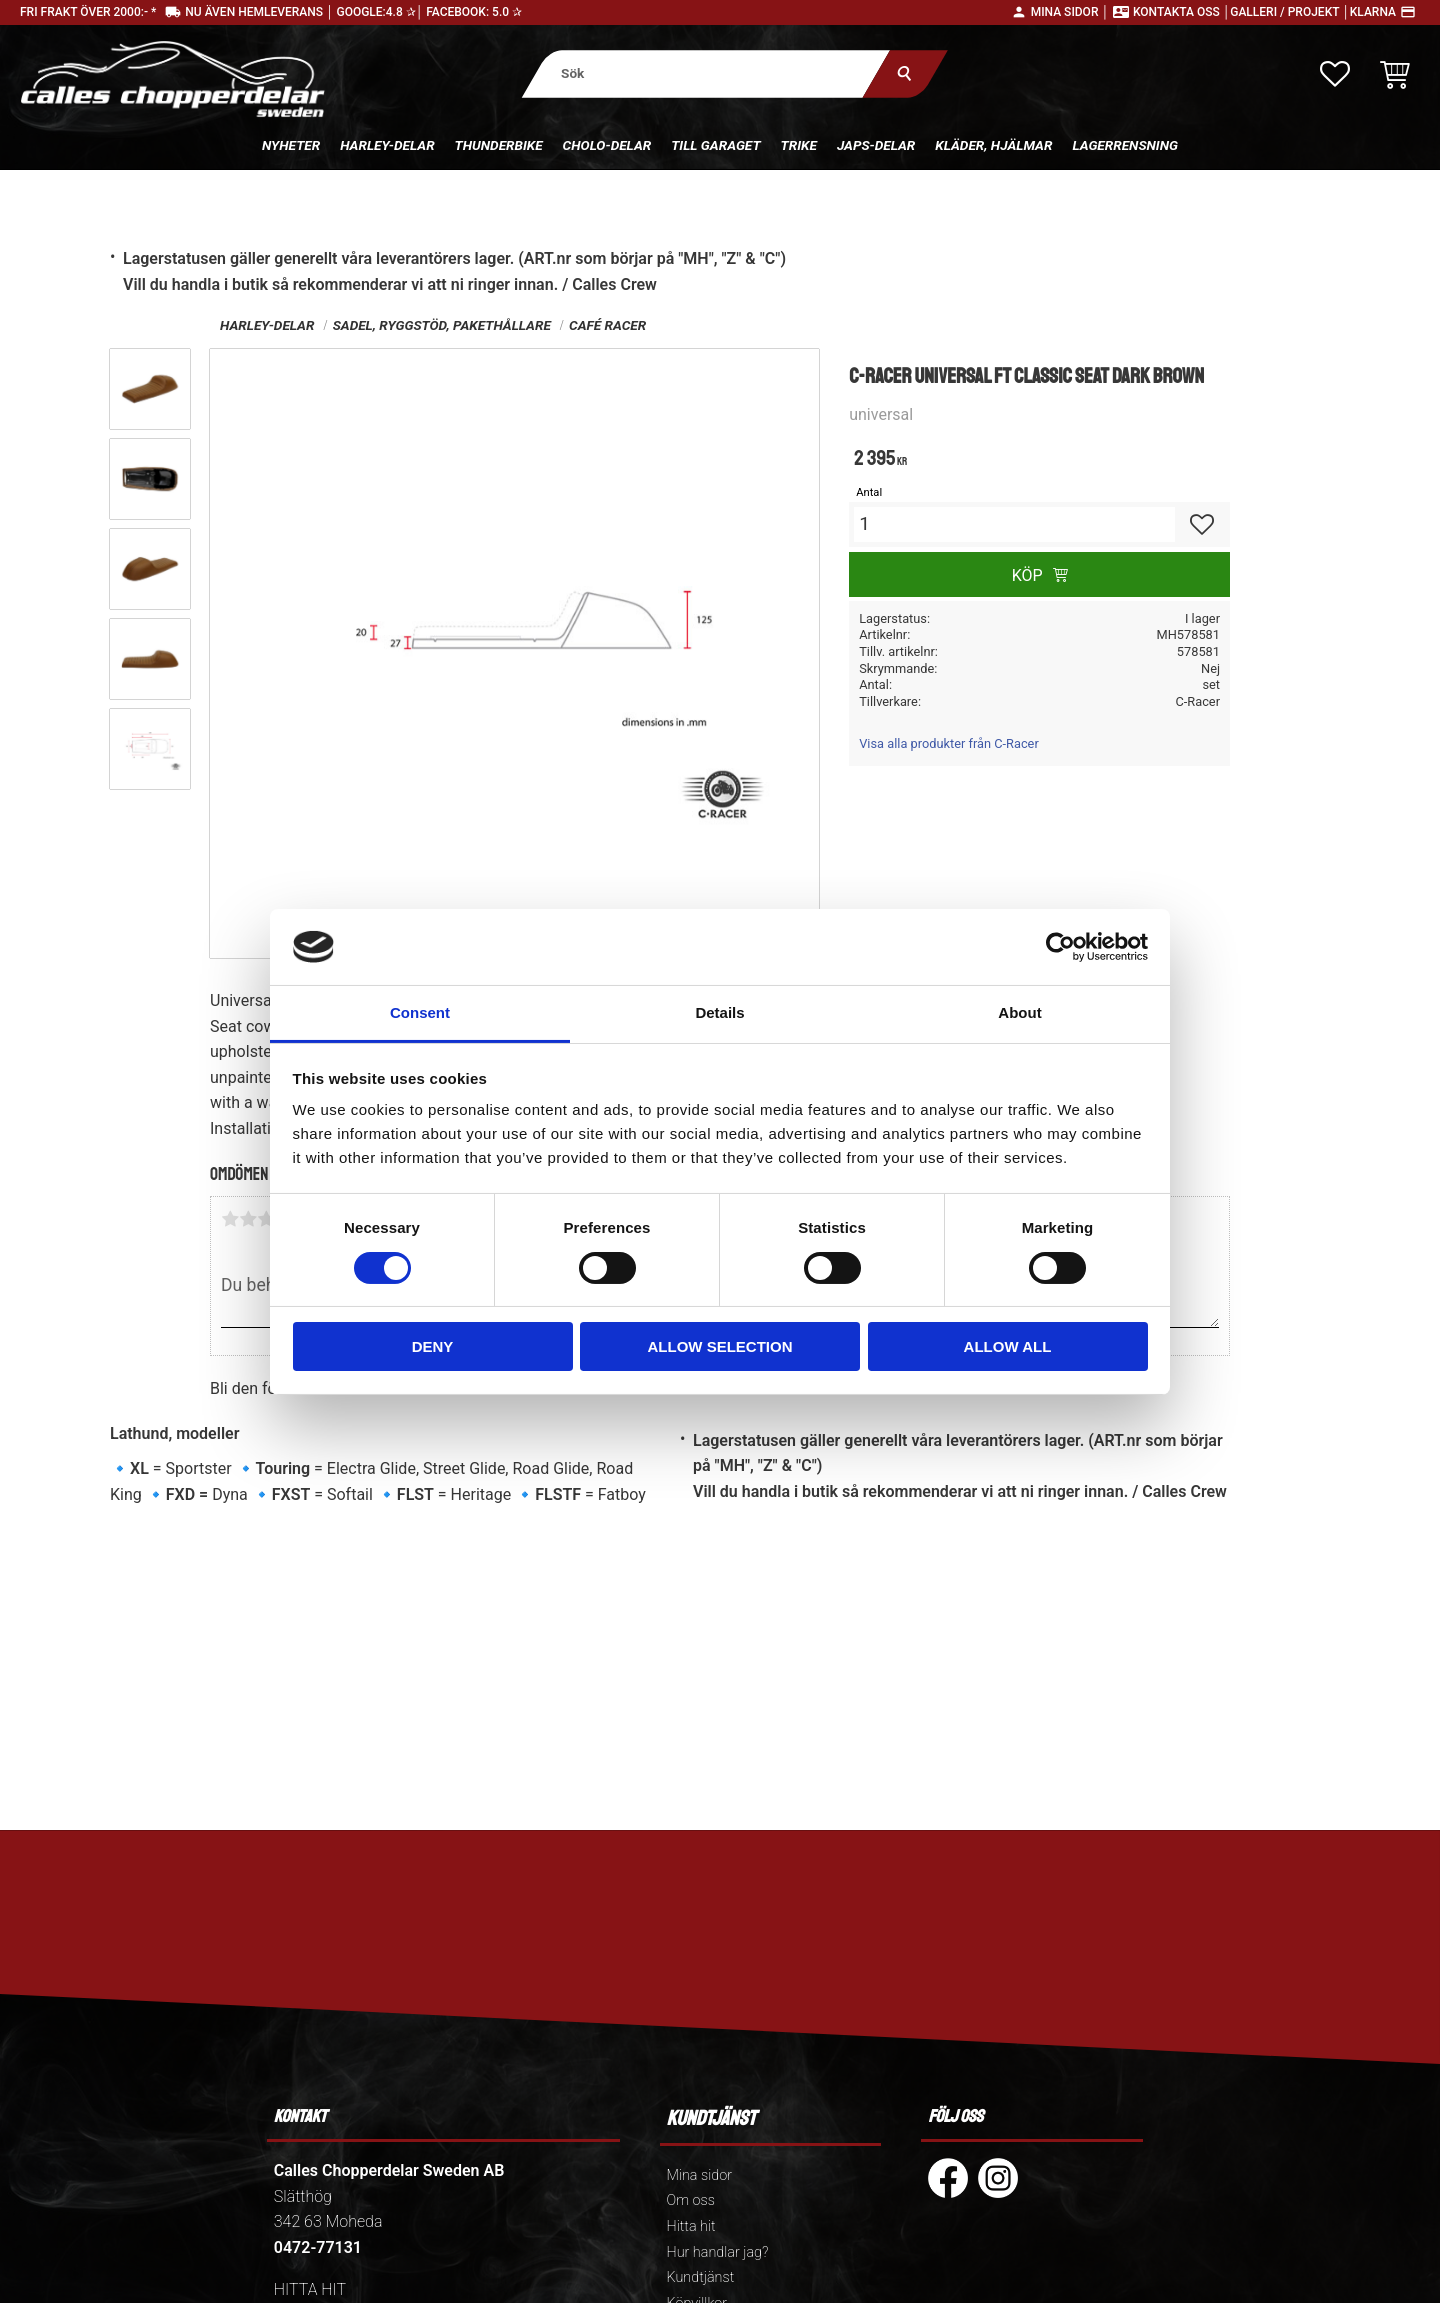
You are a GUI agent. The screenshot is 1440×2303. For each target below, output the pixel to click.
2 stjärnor (248, 1219)
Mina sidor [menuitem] (699, 2175)
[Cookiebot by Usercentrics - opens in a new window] (1060, 947)
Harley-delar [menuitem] (387, 145)
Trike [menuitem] (799, 145)
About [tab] (1019, 1012)
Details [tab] (719, 1012)
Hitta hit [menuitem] (691, 2226)
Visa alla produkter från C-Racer (949, 743)
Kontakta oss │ (1181, 12)
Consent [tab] (420, 1012)
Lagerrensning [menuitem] (1125, 145)
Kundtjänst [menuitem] (701, 2277)
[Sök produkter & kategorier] (706, 73)
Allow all (1008, 1346)
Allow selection (720, 1346)
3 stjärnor (266, 1219)
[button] (1335, 74)
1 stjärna (230, 1219)
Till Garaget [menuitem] (715, 145)
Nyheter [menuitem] (291, 145)
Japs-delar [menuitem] (876, 145)
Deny (433, 1346)
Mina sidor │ (1070, 12)
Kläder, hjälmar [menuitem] (993, 145)
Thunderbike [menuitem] (499, 145)
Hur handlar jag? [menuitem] (718, 2252)
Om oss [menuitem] (691, 2200)
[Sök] (905, 73)
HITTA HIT (310, 2289)
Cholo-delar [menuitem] (607, 145)
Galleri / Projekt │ (1290, 12)
